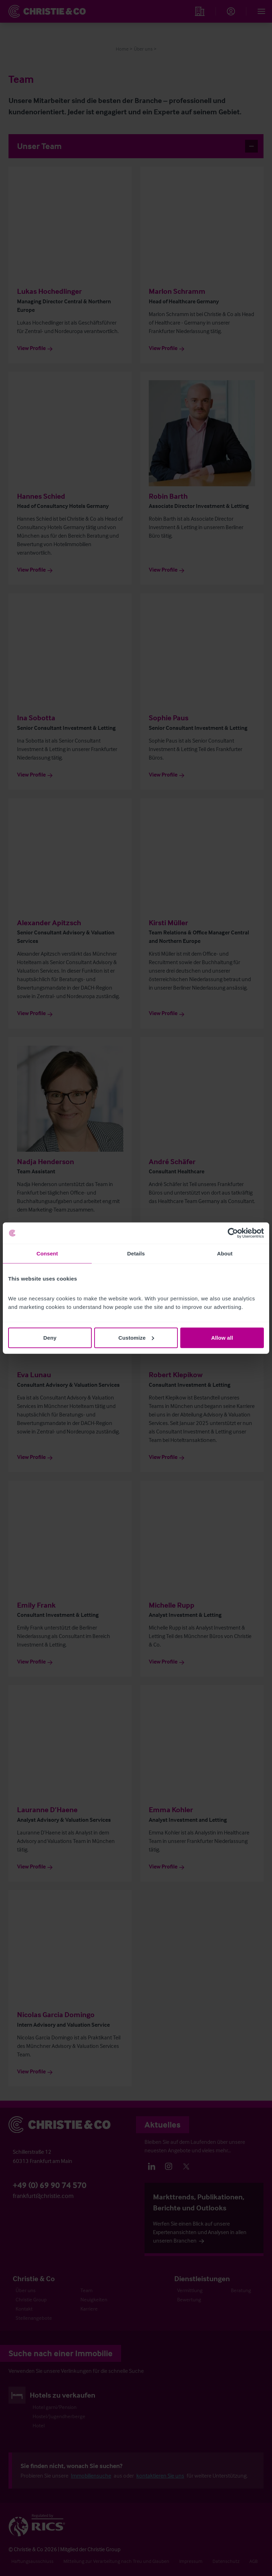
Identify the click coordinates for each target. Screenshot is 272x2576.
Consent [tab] (47, 1253)
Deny (49, 1337)
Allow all (222, 1337)
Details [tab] (136, 1253)
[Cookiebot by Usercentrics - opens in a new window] (233, 1233)
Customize (136, 1337)
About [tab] (225, 1253)
